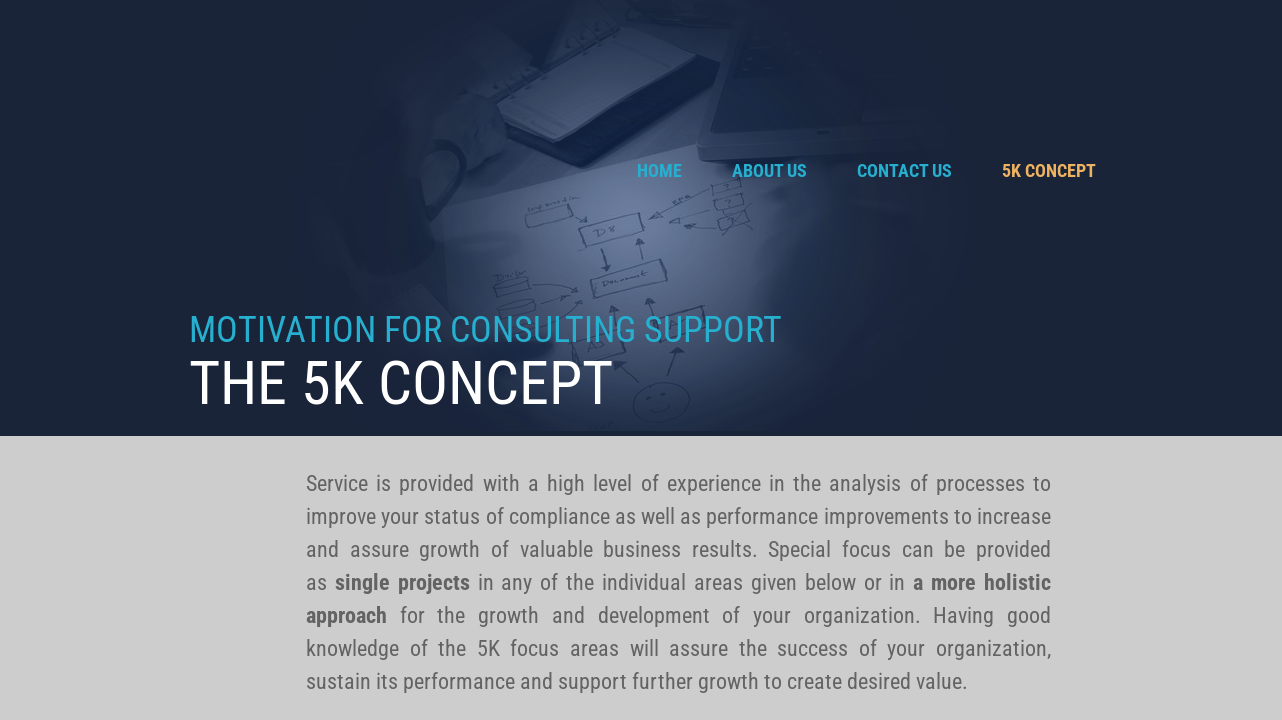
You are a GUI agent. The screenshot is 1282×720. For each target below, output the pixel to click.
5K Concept (1049, 170)
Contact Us (904, 170)
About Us (769, 170)
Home (659, 170)
